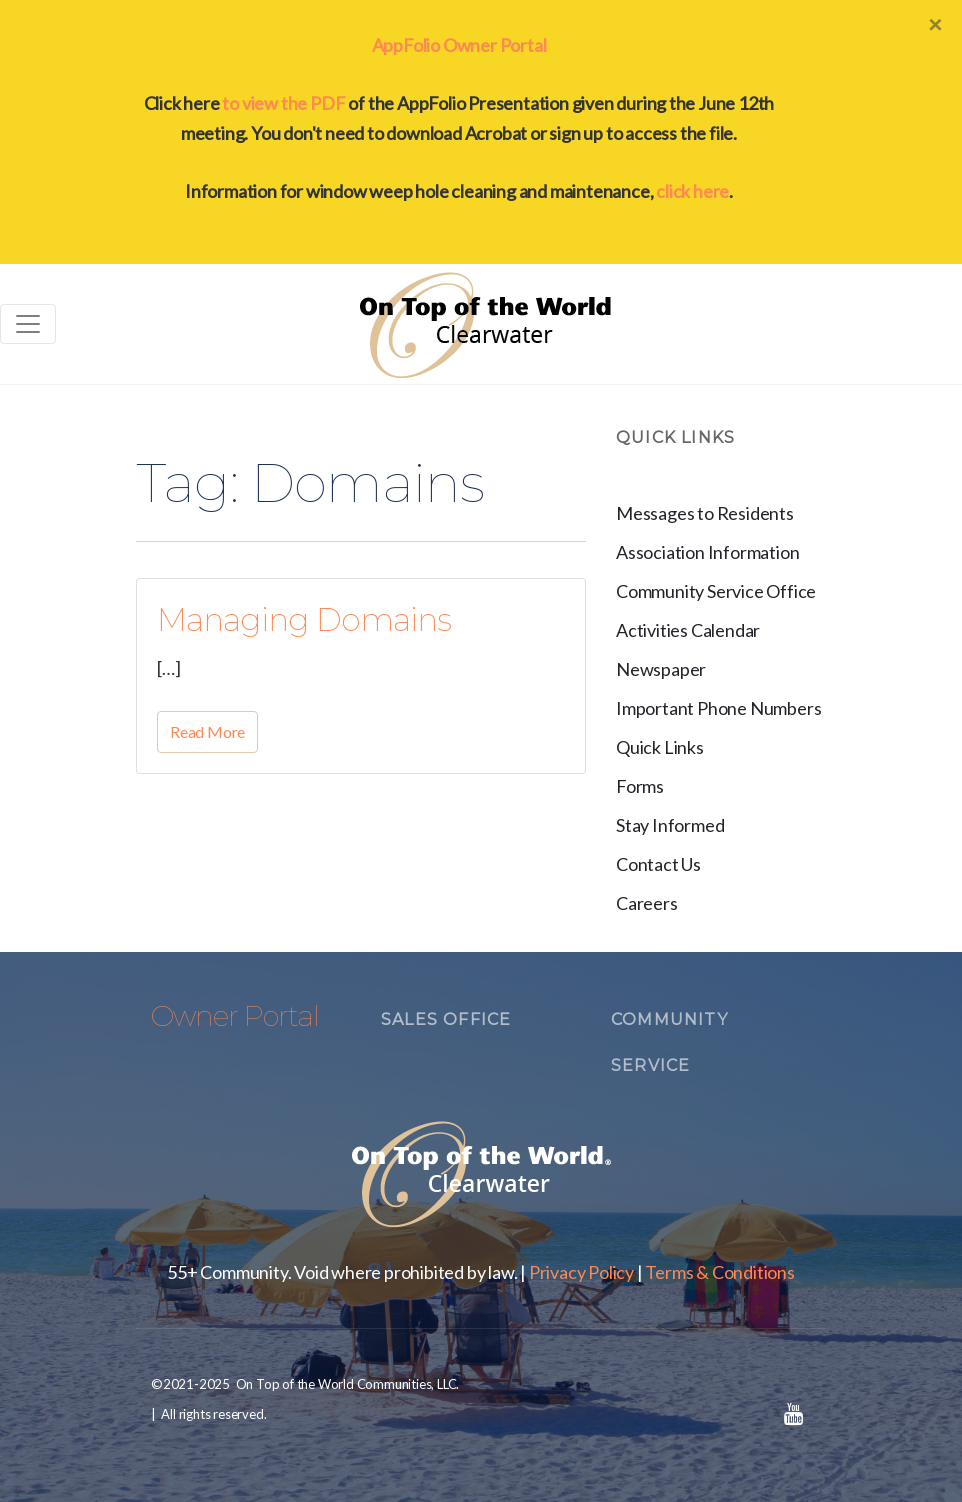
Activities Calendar (688, 630)
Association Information (707, 552)
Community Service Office (716, 591)
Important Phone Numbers (718, 708)
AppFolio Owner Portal (459, 45)
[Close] (935, 24)
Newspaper (661, 669)
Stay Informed (670, 825)
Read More (207, 731)
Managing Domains (304, 619)
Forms (640, 786)
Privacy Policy (581, 1272)
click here (692, 191)
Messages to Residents (705, 513)
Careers (647, 903)
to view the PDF (283, 103)
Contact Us (658, 864)
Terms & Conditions (719, 1272)
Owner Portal (235, 1016)
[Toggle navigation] (28, 324)
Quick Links (660, 747)
